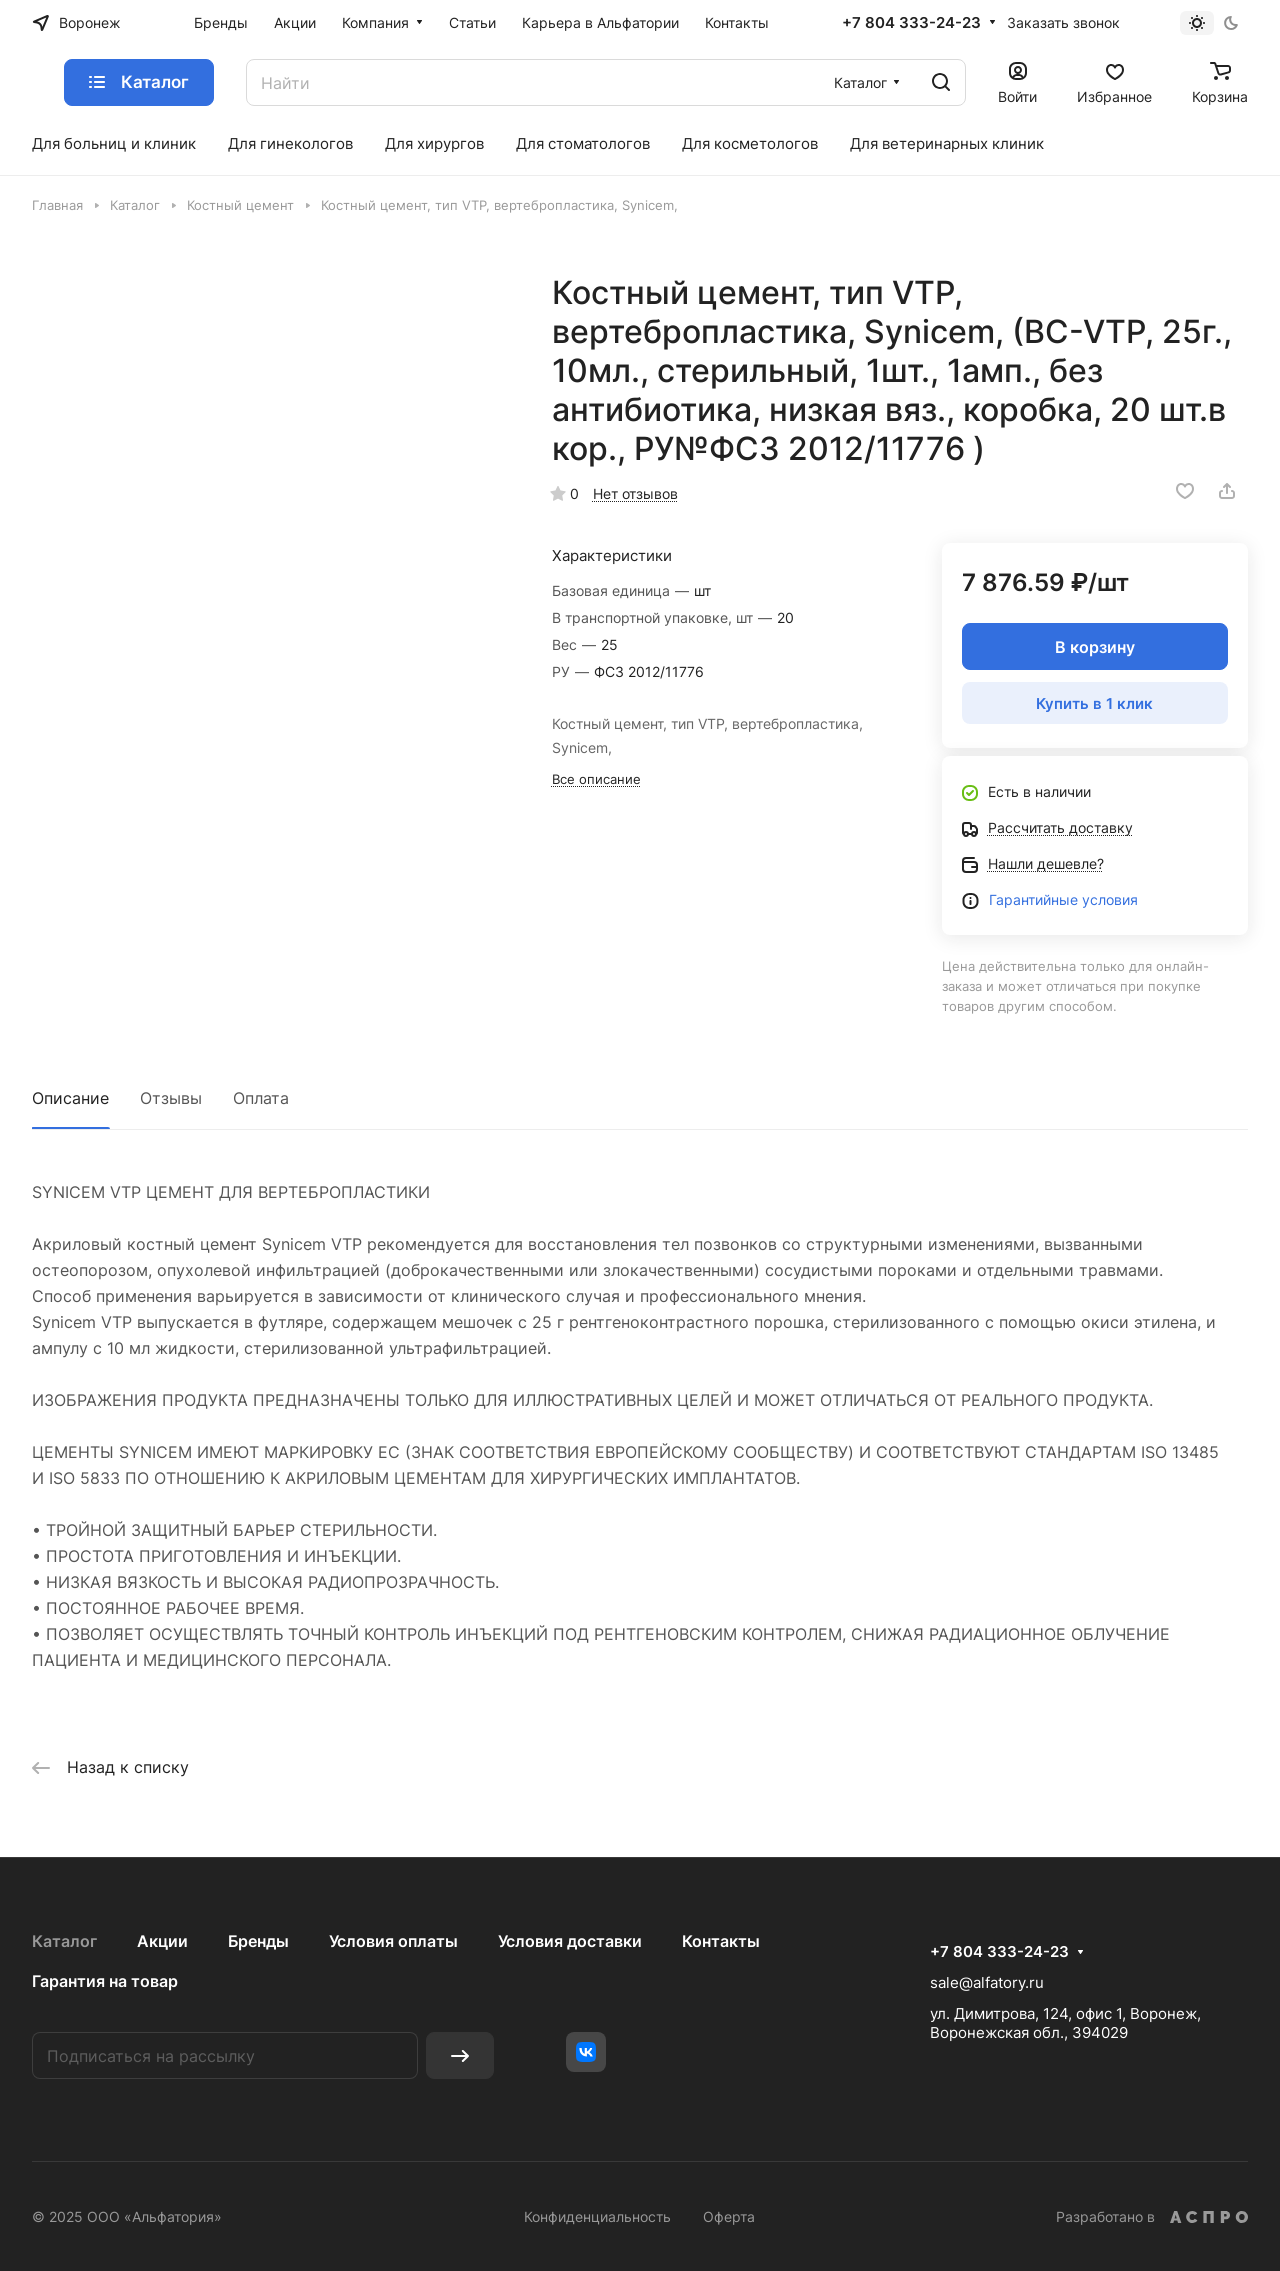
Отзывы (171, 1098)
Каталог (64, 1941)
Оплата (261, 1098)
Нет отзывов (635, 493)
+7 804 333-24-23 (911, 23)
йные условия (1090, 899)
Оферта (729, 2216)
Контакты (721, 1941)
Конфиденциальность (597, 2216)
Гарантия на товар (105, 1981)
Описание (70, 1098)
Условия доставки (570, 1941)
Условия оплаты (393, 1941)
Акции (162, 1941)
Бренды (258, 1941)
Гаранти (1016, 899)
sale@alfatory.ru (987, 1982)
